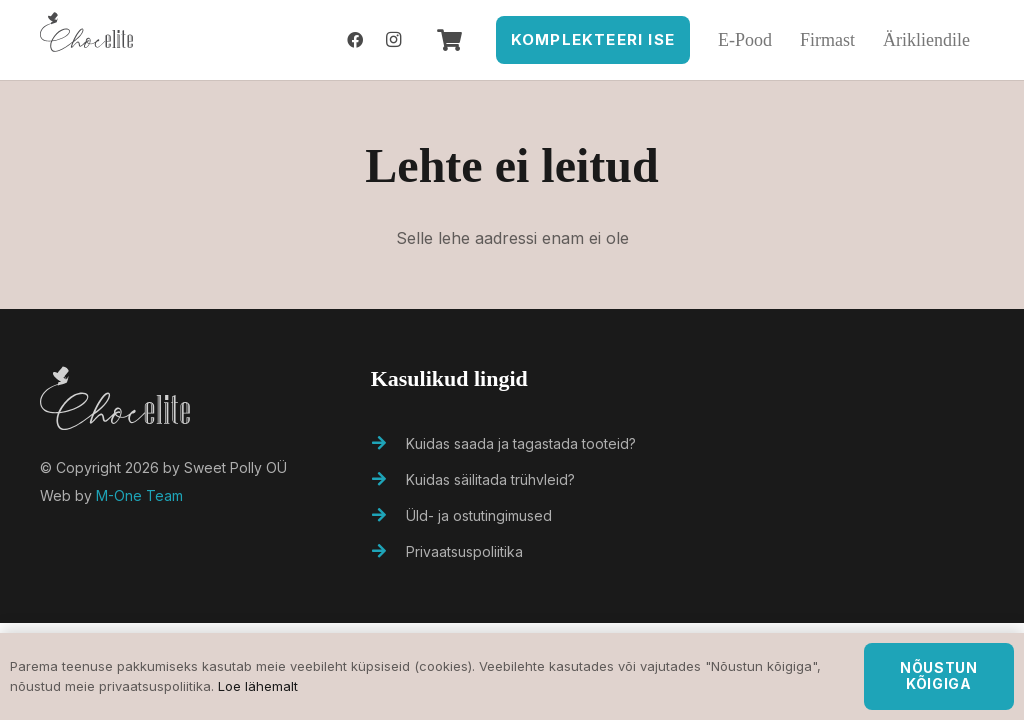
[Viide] (86, 40)
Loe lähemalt (258, 686)
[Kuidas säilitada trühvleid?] (389, 480)
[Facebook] (355, 40)
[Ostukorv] (449, 40)
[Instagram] (393, 40)
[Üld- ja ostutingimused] (389, 516)
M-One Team (139, 495)
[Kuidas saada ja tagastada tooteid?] (389, 444)
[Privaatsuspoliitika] (389, 552)
